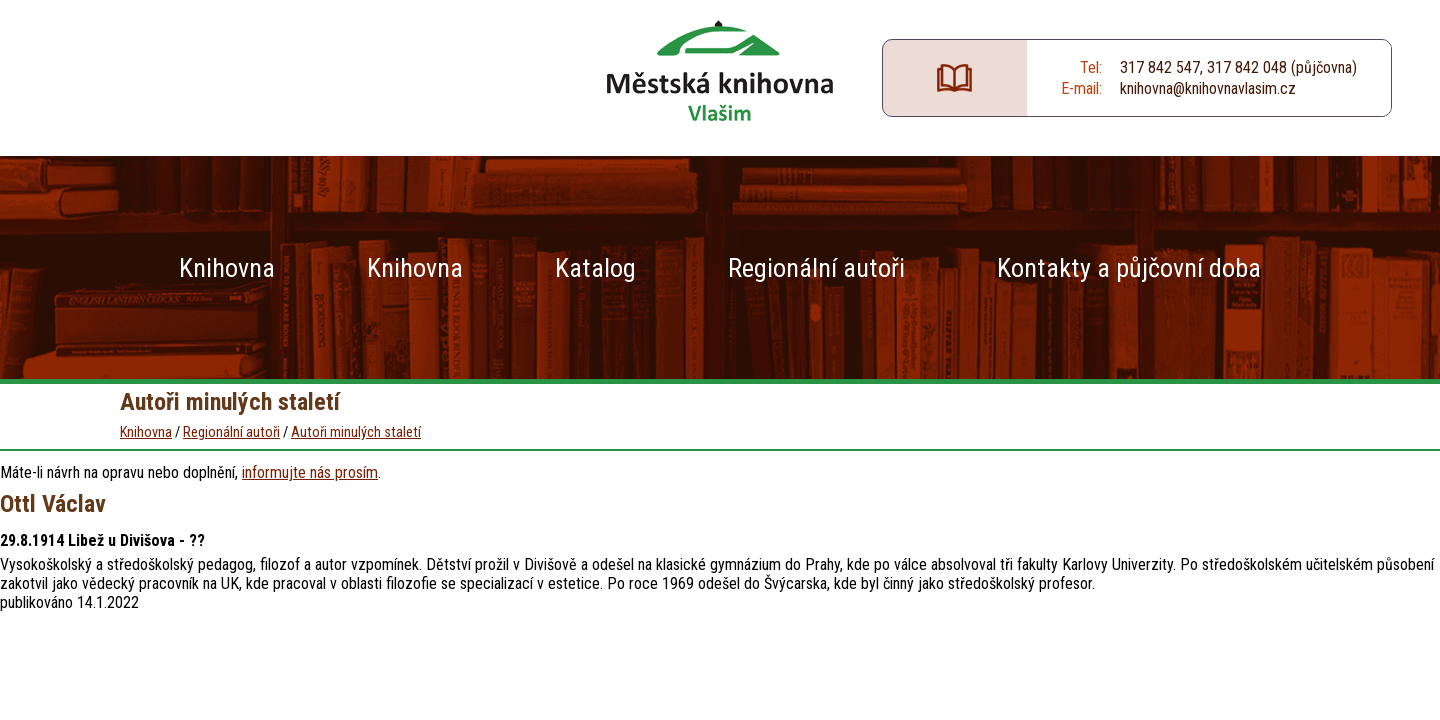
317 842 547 (1160, 67)
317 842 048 (1247, 67)
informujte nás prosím (310, 472)
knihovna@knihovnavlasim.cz (1208, 88)
